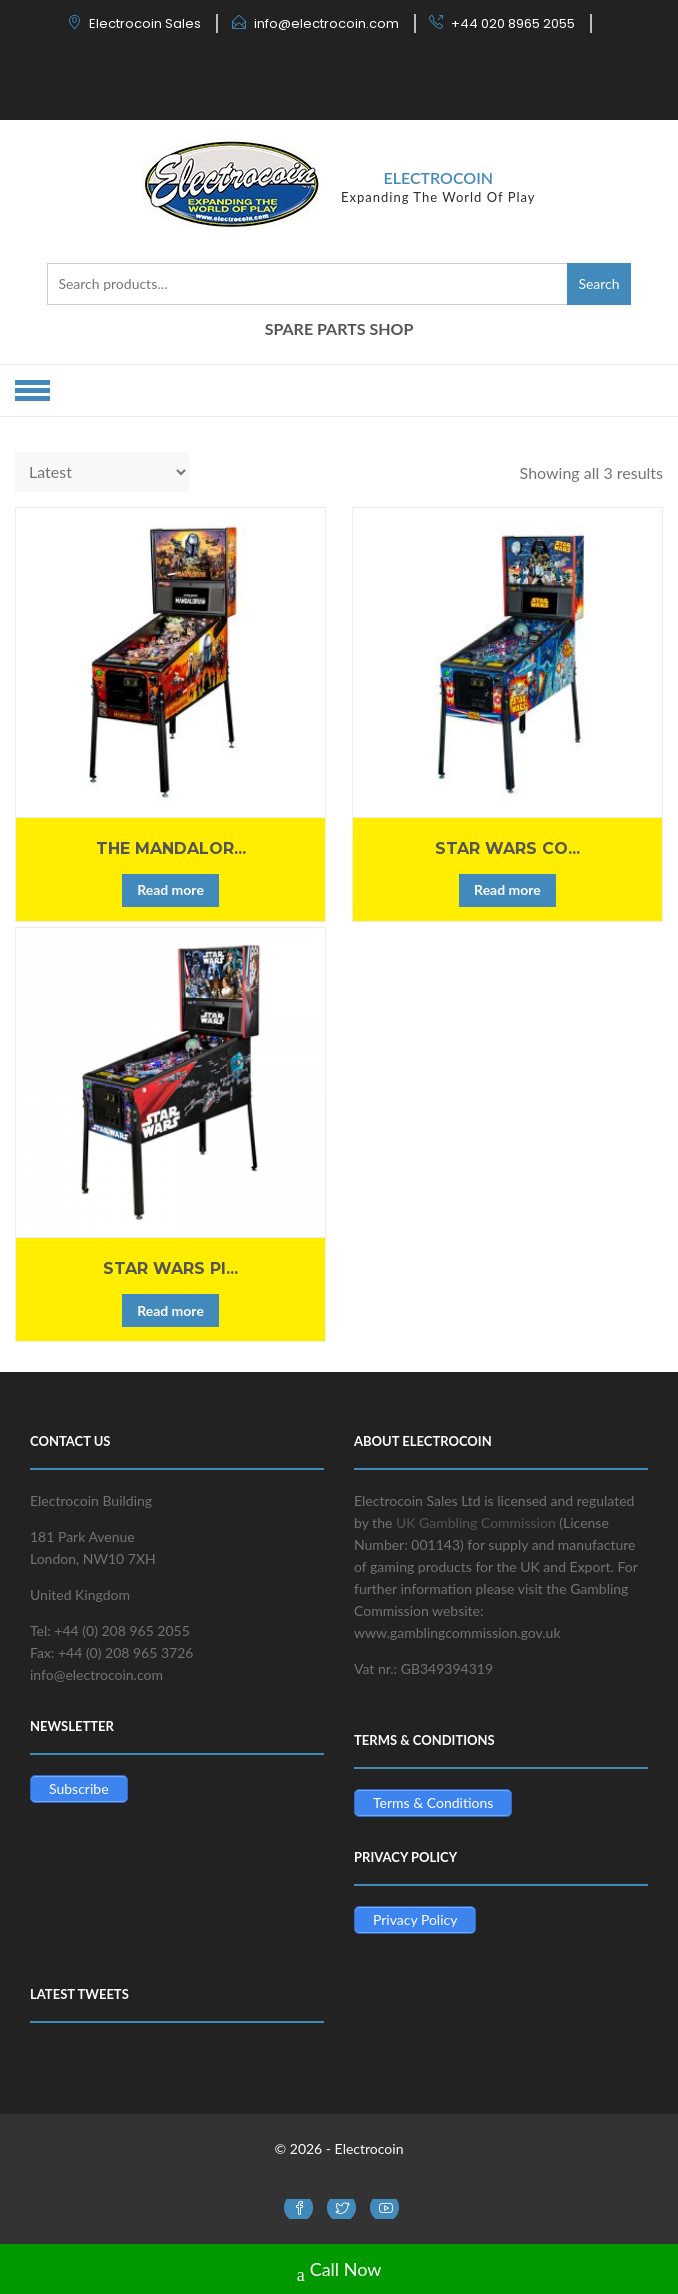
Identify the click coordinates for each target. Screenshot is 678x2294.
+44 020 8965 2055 (513, 23)
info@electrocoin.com (326, 23)
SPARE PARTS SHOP (339, 328)
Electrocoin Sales (145, 23)
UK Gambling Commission (476, 1522)
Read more (170, 889)
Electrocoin (438, 177)
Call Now (339, 2271)
